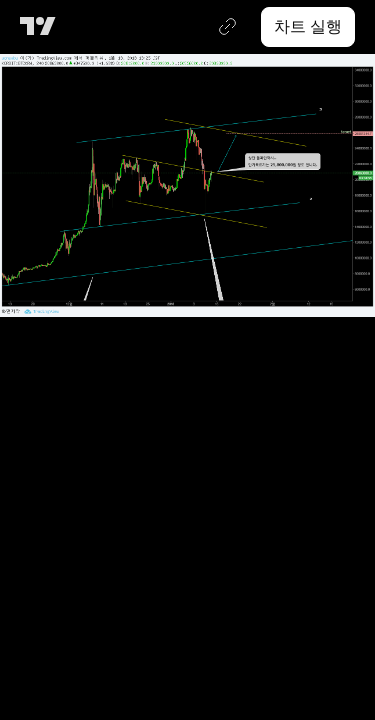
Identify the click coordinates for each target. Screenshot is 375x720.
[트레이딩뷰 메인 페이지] (41, 27)
